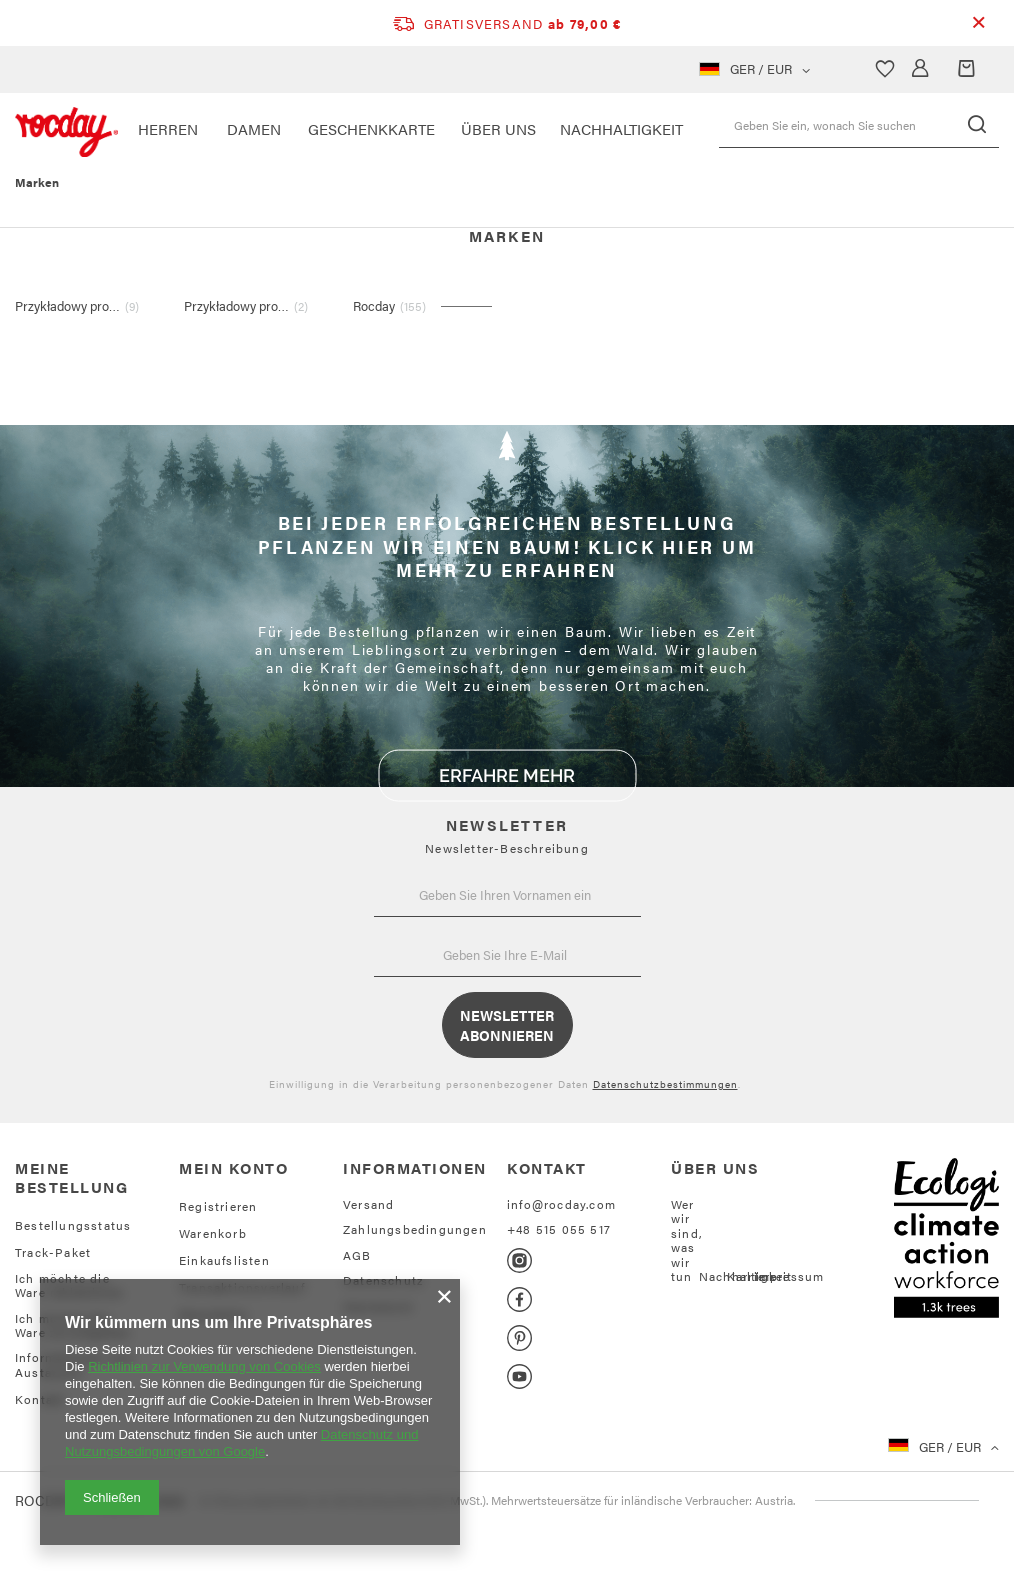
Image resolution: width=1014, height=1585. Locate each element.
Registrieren (218, 1206)
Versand (368, 1204)
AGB (357, 1255)
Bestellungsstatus (73, 1225)
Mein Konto (233, 1168)
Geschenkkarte (371, 128)
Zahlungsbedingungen (415, 1229)
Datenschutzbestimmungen (665, 1084)
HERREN (168, 128)
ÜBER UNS (498, 128)
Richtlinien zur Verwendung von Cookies (204, 1366)
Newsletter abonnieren (507, 1025)
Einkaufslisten (224, 1260)
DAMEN (254, 128)
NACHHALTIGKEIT (621, 128)
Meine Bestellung (71, 1177)
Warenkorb (213, 1233)
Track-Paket (53, 1252)
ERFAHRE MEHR (507, 775)
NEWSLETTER (507, 824)
